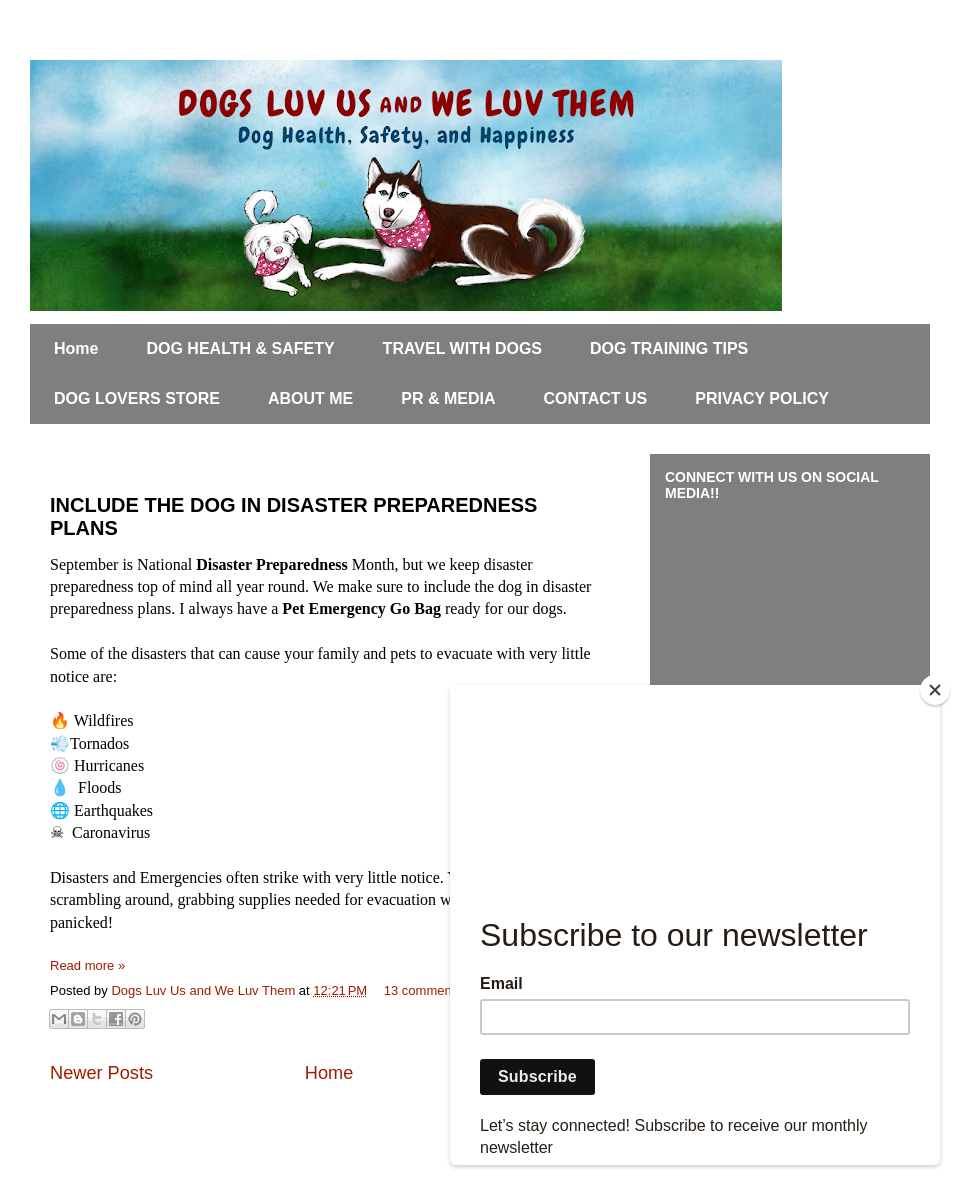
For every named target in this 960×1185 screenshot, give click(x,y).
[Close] (935, 690)
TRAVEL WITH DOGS (462, 348)
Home (76, 348)
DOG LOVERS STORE (137, 398)
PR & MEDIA (448, 398)
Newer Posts (101, 1073)
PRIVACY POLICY (762, 398)
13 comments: (426, 990)
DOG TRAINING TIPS (669, 348)
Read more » (87, 965)
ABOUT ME (310, 398)
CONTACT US (596, 398)
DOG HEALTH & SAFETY (240, 348)
